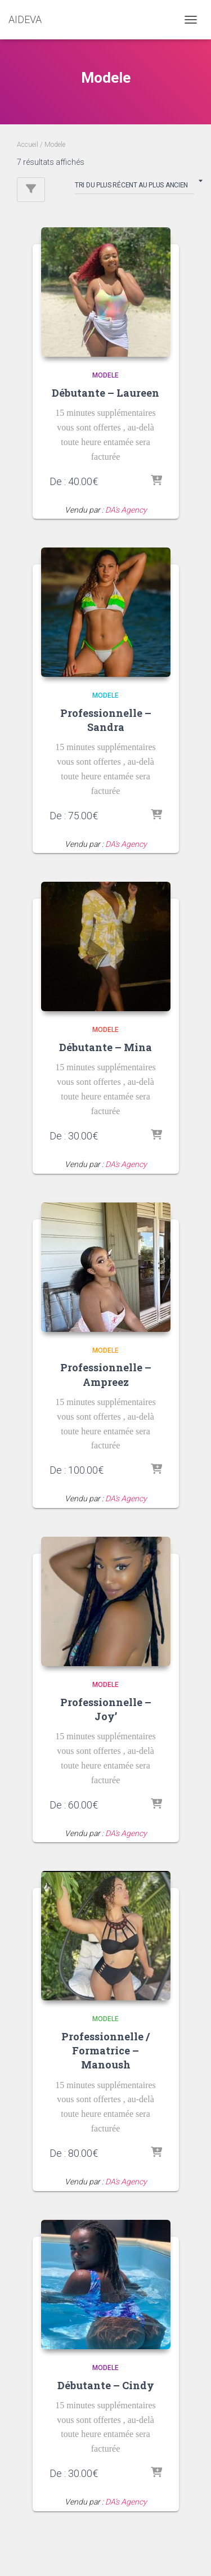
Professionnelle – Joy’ (105, 1709)
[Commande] (134, 187)
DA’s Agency (126, 509)
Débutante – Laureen (105, 393)
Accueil (27, 145)
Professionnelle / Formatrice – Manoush (105, 2050)
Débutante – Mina (105, 1047)
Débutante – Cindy (105, 2385)
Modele (105, 375)
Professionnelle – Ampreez (105, 1374)
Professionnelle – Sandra (105, 720)
